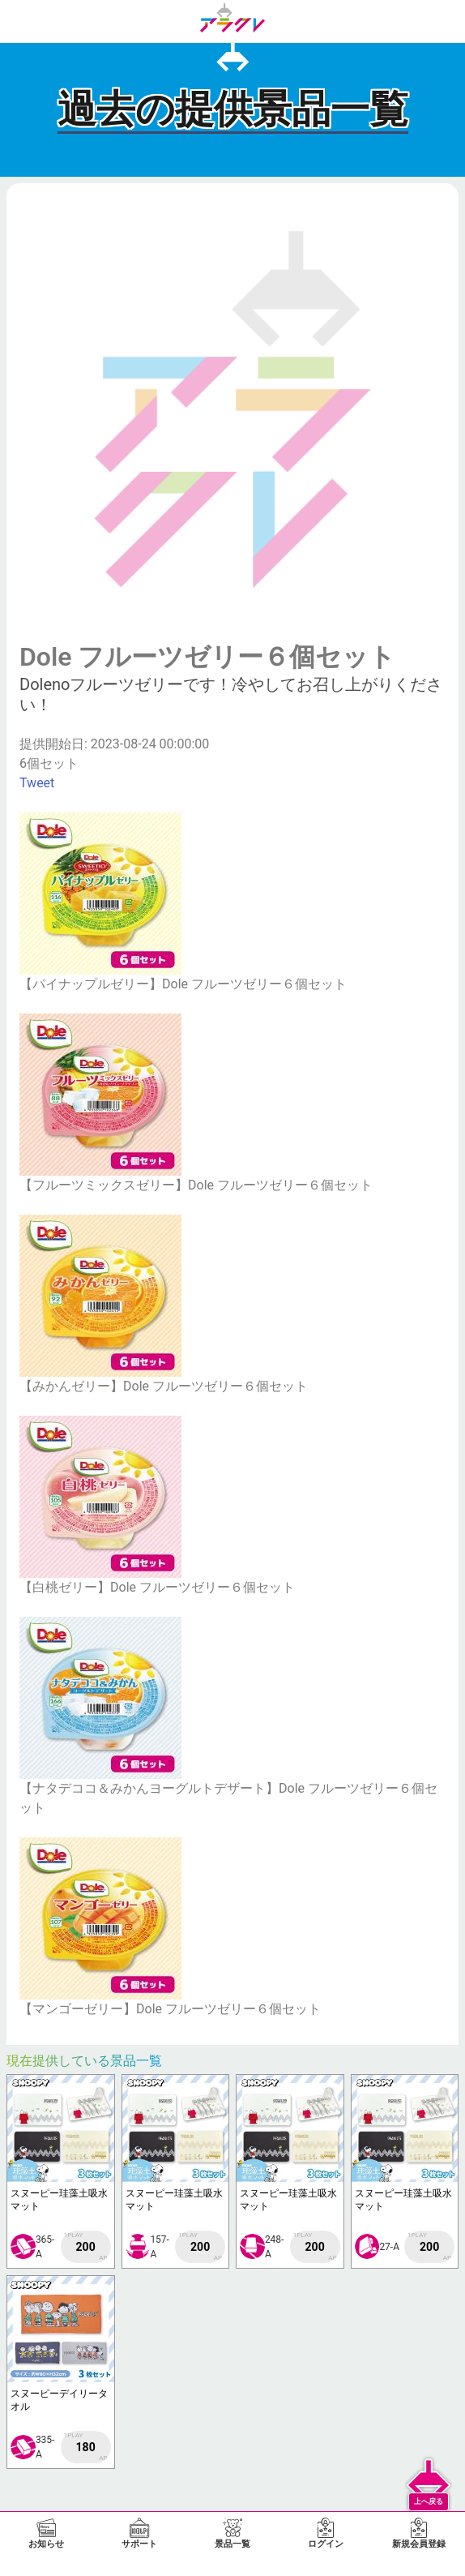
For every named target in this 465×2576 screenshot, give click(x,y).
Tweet (36, 783)
